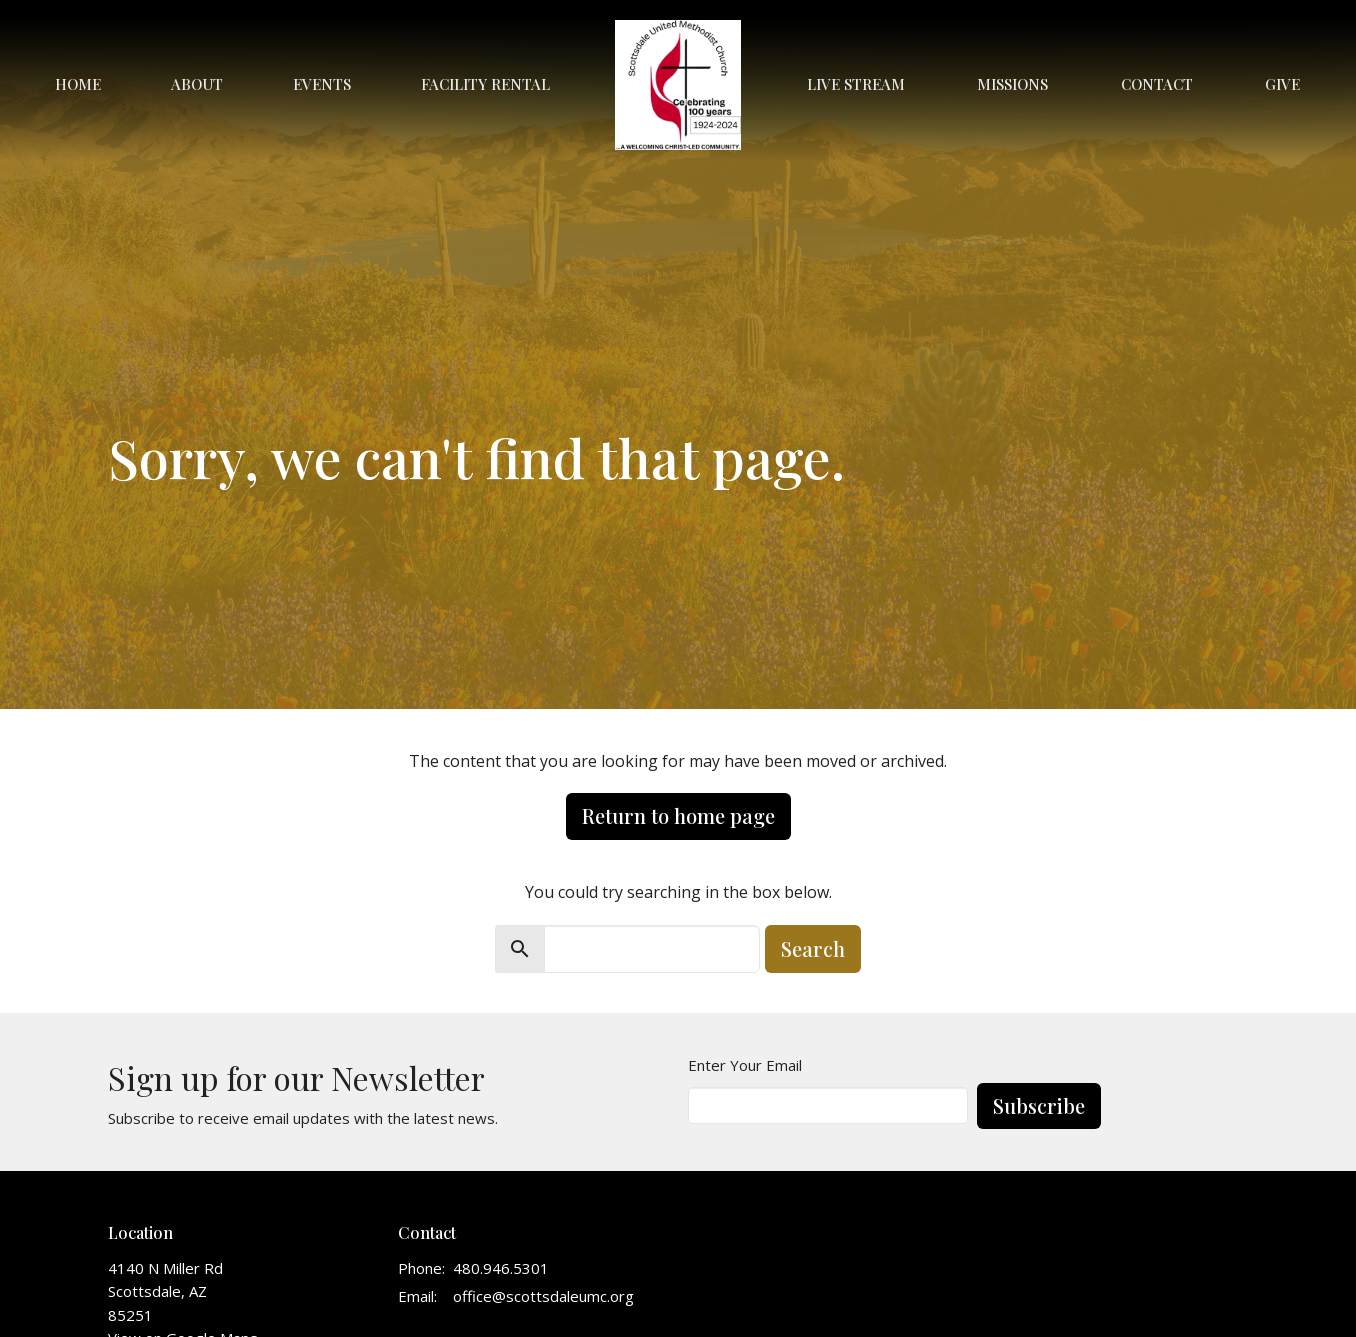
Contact (1157, 84)
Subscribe (1039, 1105)
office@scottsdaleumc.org (543, 1296)
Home (78, 84)
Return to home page (678, 815)
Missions (1012, 84)
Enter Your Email (745, 1065)
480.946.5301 (501, 1268)
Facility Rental (485, 84)
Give (1282, 84)
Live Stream (856, 84)
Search (813, 948)
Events (322, 84)
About (197, 84)
